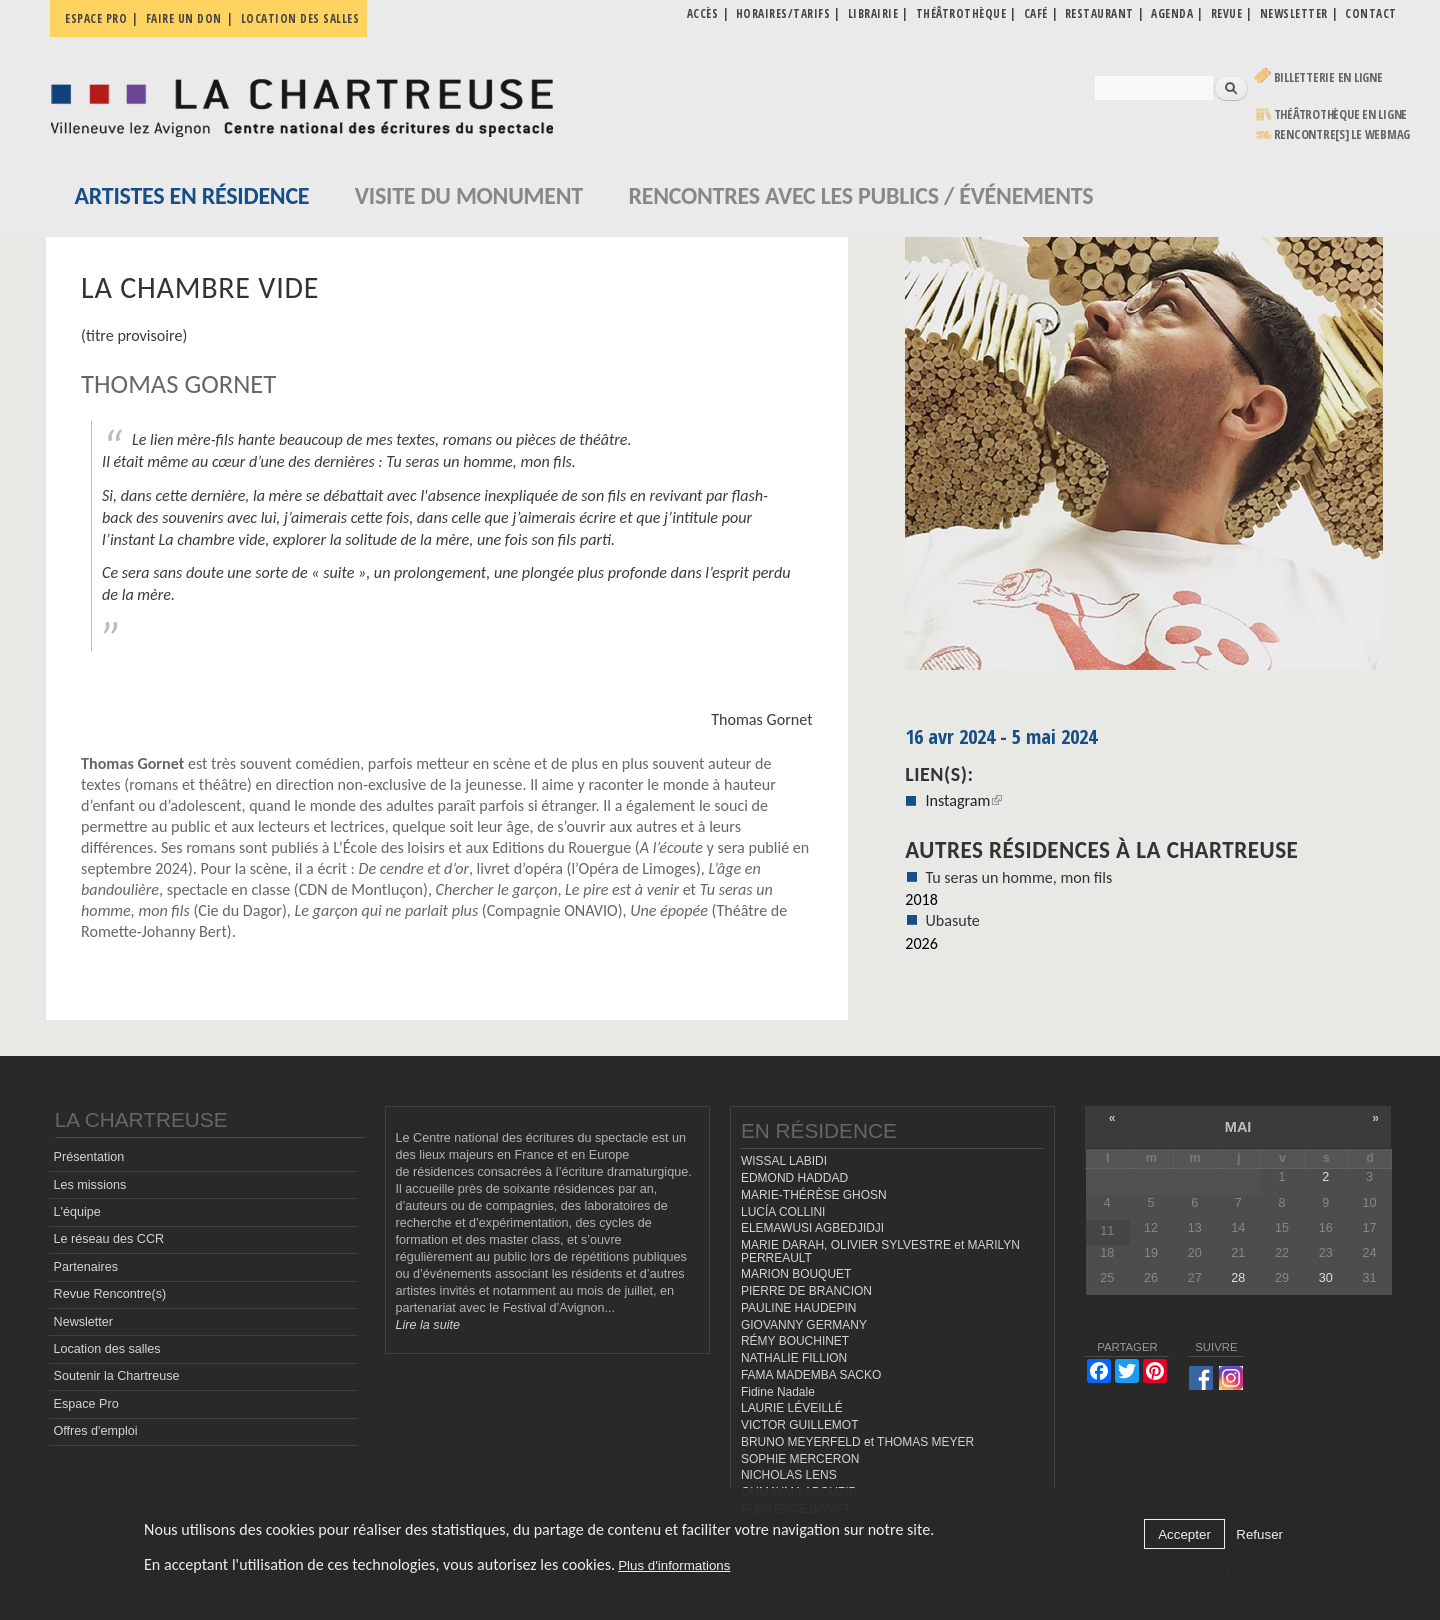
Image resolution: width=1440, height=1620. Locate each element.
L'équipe (77, 1212)
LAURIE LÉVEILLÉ (792, 1408)
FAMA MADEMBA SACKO (811, 1375)
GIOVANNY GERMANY (804, 1325)
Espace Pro (86, 1404)
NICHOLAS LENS (789, 1475)
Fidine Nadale (778, 1392)
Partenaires (86, 1267)
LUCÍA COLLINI (783, 1212)
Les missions (90, 1185)
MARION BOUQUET (796, 1274)
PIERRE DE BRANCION (806, 1291)
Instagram (963, 800)
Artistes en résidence (192, 195)
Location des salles (300, 18)
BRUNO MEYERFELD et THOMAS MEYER (857, 1442)
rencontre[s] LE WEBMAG (1342, 134)
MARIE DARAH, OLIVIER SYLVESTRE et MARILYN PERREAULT (880, 1251)
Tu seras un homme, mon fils (1018, 877)
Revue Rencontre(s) (110, 1294)
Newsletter (84, 1322)
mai (1238, 1127)
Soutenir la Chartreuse (117, 1376)
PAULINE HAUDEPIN (799, 1308)
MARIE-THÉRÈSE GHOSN (814, 1195)
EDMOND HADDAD (794, 1178)
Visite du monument (469, 195)
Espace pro (96, 18)
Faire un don (184, 18)
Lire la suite (428, 1325)
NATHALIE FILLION (794, 1358)
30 (1326, 1278)
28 (1238, 1278)
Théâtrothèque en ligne (1341, 114)
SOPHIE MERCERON (800, 1459)
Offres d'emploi (96, 1431)
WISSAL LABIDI (784, 1161)
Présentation (89, 1157)
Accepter (1184, 1534)
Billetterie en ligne (1328, 77)
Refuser (1259, 1534)
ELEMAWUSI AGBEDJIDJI (812, 1228)
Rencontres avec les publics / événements (860, 195)
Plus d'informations (674, 1565)
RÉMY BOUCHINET (795, 1341)
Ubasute (952, 920)
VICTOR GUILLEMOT (800, 1425)
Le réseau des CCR (109, 1239)
